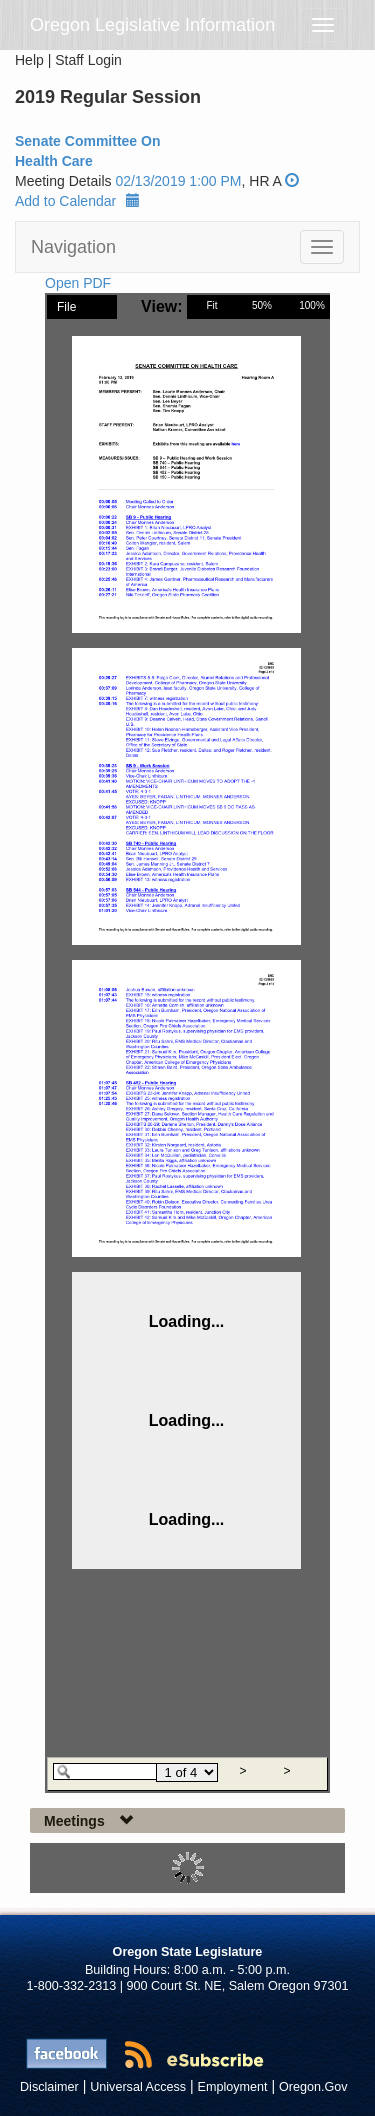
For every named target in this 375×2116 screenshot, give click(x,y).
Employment (233, 2087)
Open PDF (78, 283)
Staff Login (88, 60)
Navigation (73, 247)
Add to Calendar (77, 201)
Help (29, 60)
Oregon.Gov (313, 2087)
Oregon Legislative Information (152, 25)
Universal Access (138, 2087)
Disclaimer (49, 2087)
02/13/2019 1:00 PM (178, 181)
